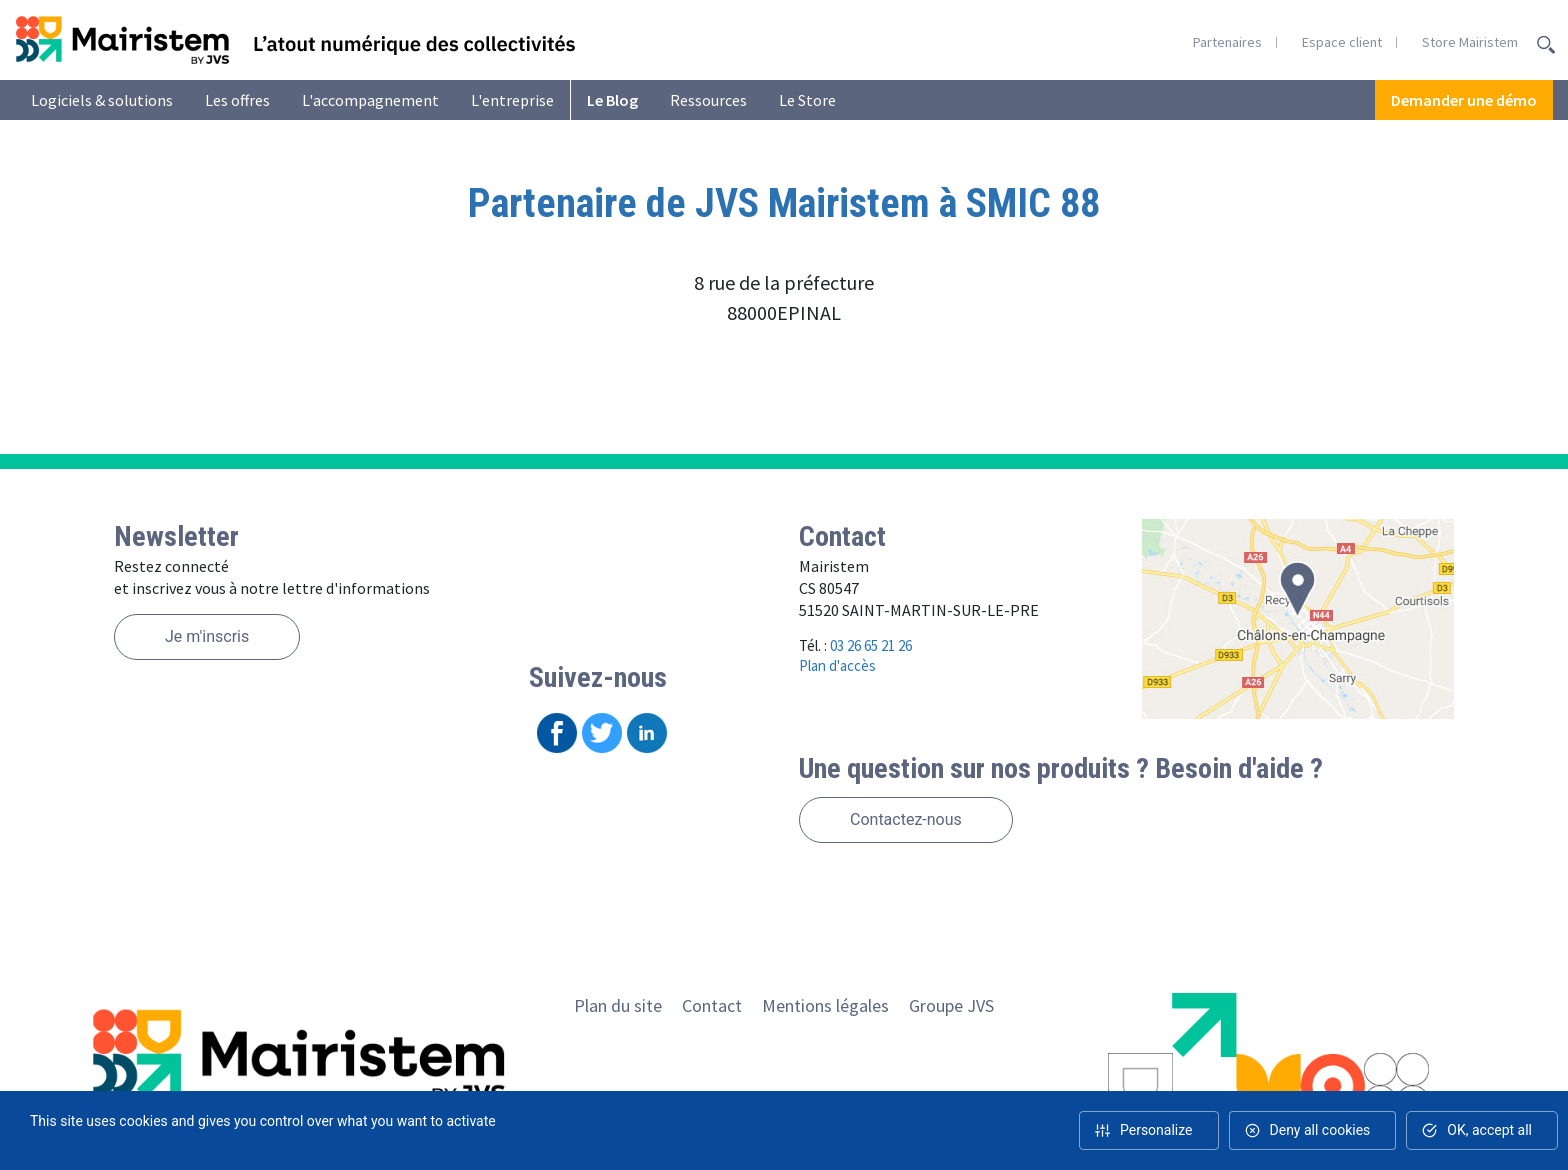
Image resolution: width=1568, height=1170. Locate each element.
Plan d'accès (837, 665)
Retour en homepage (295, 40)
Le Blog (612, 100)
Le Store (807, 100)
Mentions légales (825, 1005)
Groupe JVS (951, 1005)
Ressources (708, 100)
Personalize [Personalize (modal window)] (1156, 1130)
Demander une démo (1464, 100)
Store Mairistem (1470, 42)
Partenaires (1227, 42)
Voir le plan (1298, 619)
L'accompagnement (370, 100)
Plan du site (618, 1005)
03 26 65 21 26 (871, 645)
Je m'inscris (207, 636)
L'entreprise (512, 100)
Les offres (237, 100)
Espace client (1342, 42)
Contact (712, 1005)
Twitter (602, 733)
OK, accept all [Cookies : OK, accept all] (1489, 1130)
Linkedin (647, 733)
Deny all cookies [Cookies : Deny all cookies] (1320, 1130)
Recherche (1545, 45)
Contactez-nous (906, 819)
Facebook (557, 733)
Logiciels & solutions (102, 100)
